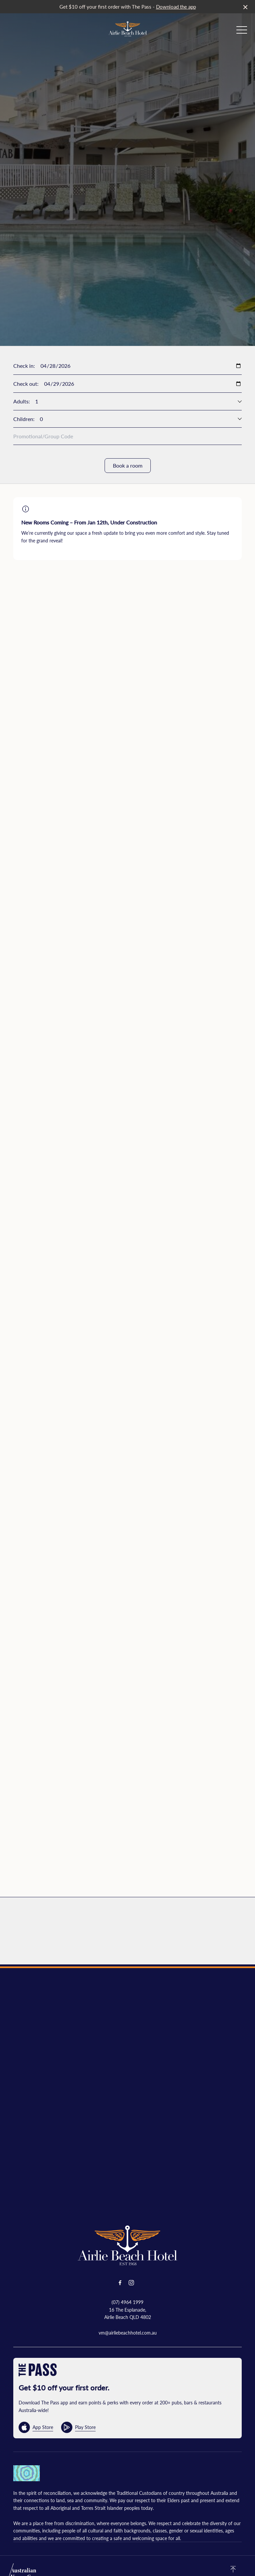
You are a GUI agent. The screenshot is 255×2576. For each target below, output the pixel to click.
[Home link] (128, 29)
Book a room (127, 465)
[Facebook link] (120, 2283)
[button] (241, 31)
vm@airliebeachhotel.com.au (128, 2332)
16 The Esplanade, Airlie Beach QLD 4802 (127, 2313)
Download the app (176, 6)
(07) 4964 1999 (127, 2302)
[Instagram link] (131, 2283)
